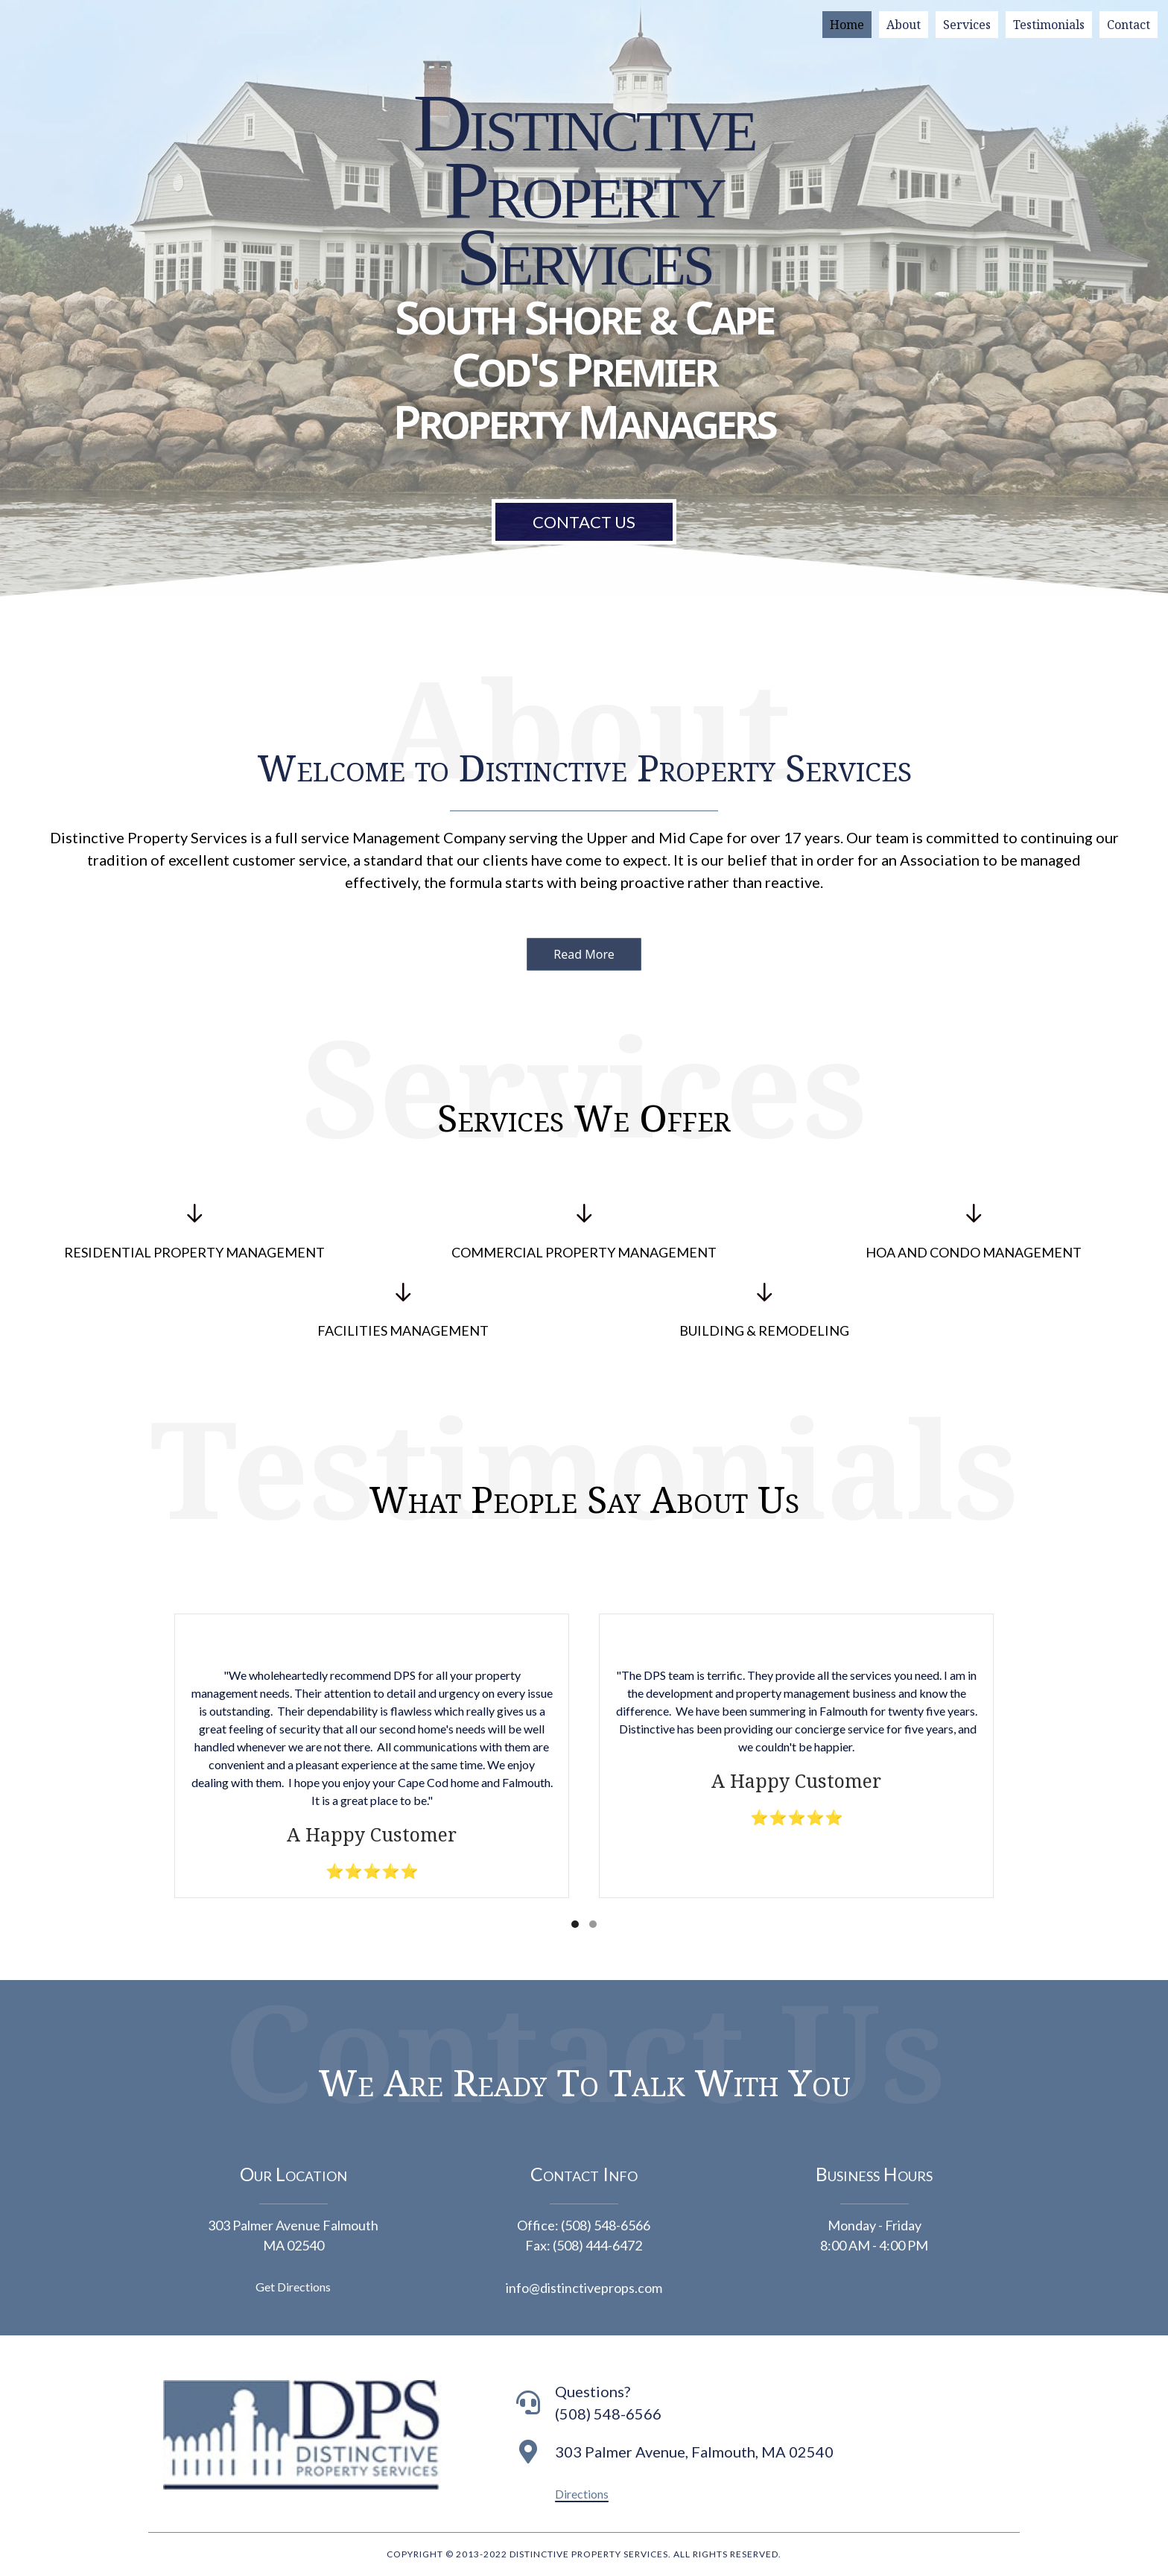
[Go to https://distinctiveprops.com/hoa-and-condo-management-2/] (973, 1234)
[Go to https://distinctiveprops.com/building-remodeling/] (765, 1313)
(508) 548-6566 (605, 2225)
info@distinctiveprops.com (584, 2288)
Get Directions (293, 2287)
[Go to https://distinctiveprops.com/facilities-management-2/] (403, 1313)
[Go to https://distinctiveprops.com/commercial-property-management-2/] (584, 1234)
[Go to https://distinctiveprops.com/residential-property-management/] (195, 1234)
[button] (584, 954)
